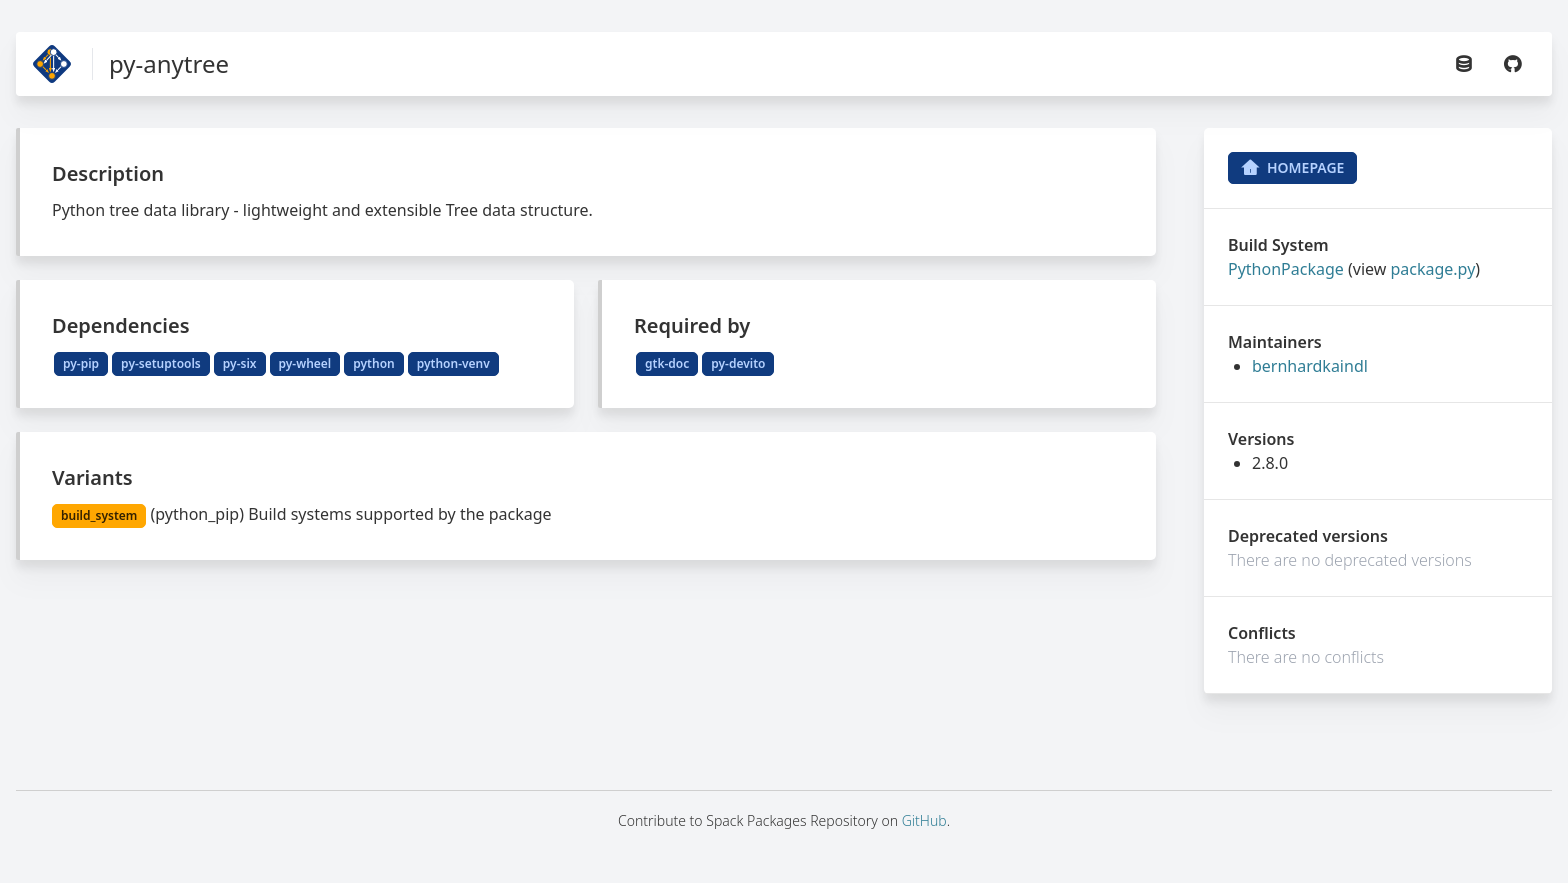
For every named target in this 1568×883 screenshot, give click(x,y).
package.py (1432, 269)
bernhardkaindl (1310, 366)
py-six (240, 363)
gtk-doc (667, 363)
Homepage (1292, 168)
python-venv (453, 363)
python (373, 363)
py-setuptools (161, 363)
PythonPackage (1286, 269)
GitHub (924, 820)
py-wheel (305, 363)
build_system (99, 515)
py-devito (738, 363)
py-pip (81, 363)
